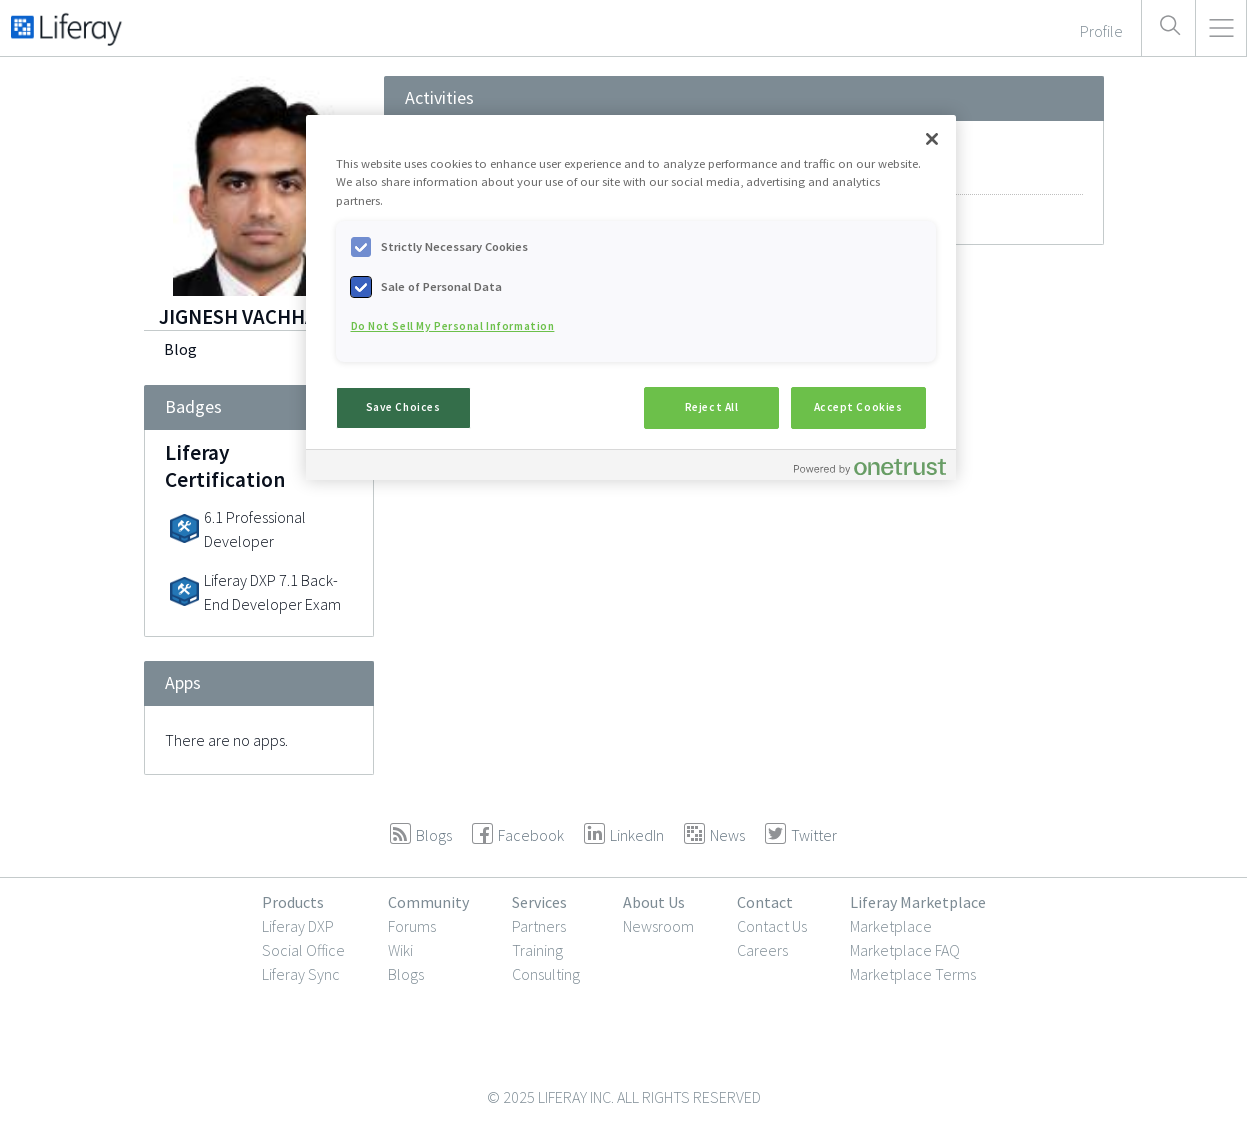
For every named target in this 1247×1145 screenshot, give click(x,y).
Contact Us (772, 926)
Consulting (546, 974)
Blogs (406, 974)
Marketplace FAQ (905, 950)
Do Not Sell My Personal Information (453, 326)
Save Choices (403, 407)
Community (428, 902)
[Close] (932, 139)
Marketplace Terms (913, 974)
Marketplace (891, 926)
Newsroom (658, 926)
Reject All (712, 407)
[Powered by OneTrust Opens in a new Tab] (870, 467)
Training (537, 950)
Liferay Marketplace (918, 902)
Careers (762, 950)
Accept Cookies (858, 407)
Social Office (303, 950)
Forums (412, 926)
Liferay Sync (301, 974)
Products (293, 902)
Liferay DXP (298, 926)
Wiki (400, 950)
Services (539, 902)
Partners (539, 926)
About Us (654, 902)
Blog (180, 349)
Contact (765, 902)
